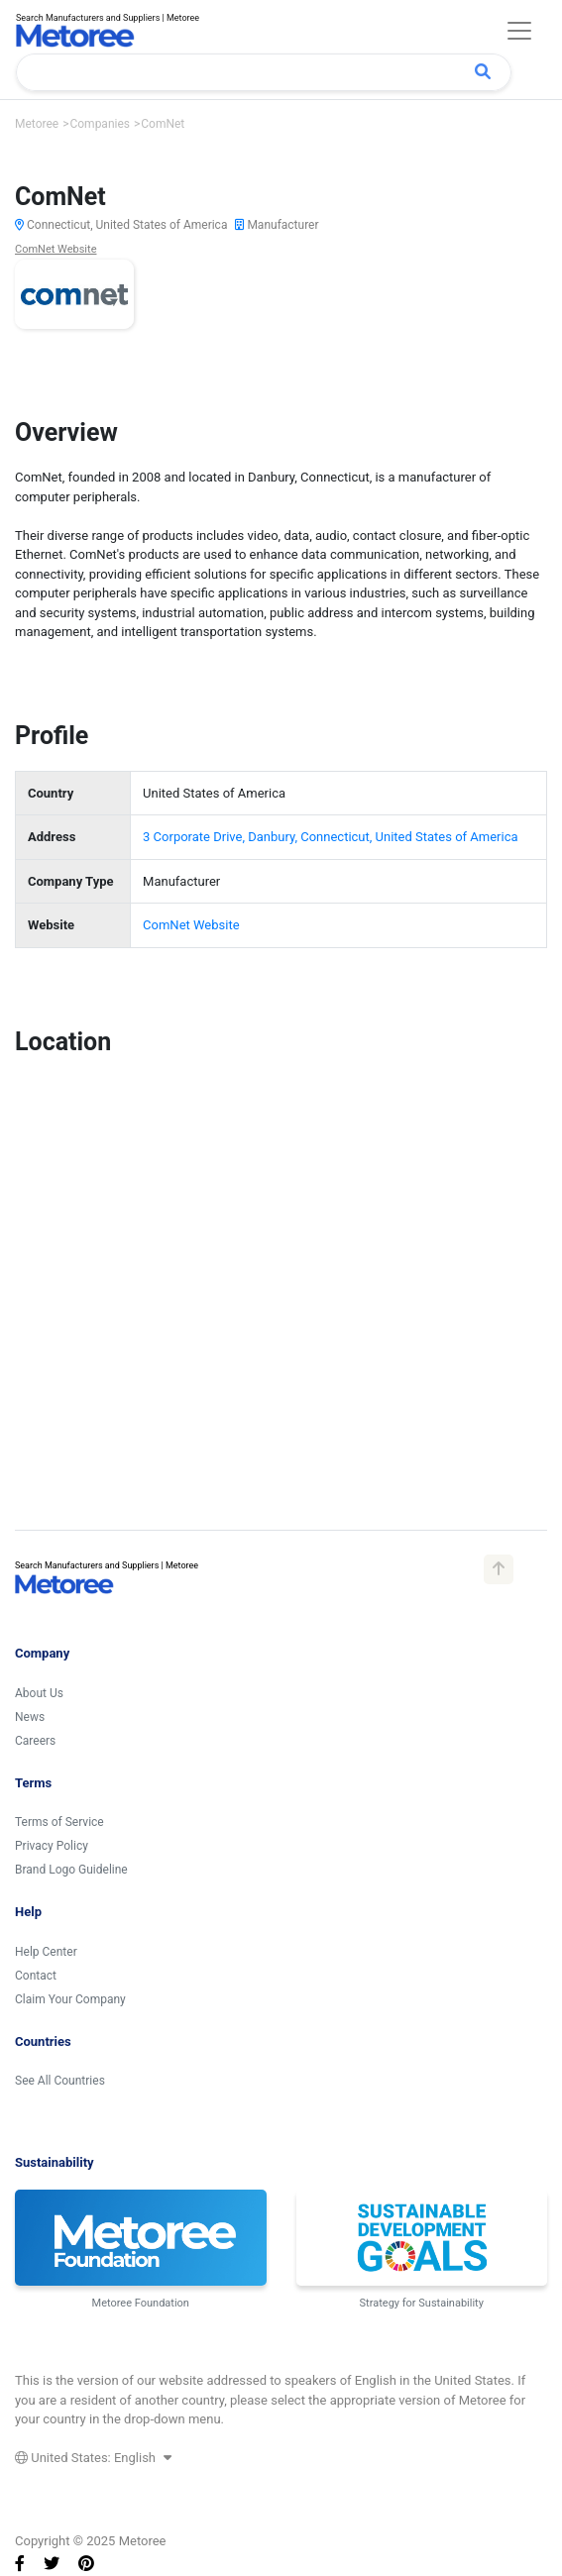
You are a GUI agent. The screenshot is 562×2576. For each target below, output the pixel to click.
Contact (35, 1976)
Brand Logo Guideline (71, 1870)
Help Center (46, 1952)
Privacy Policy (51, 1846)
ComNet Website (55, 249)
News (30, 1717)
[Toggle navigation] (519, 31)
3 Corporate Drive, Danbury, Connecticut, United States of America (330, 836)
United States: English (93, 2457)
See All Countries (60, 2081)
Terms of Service (59, 1822)
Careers (35, 1741)
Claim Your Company (70, 1999)
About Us (39, 1693)
